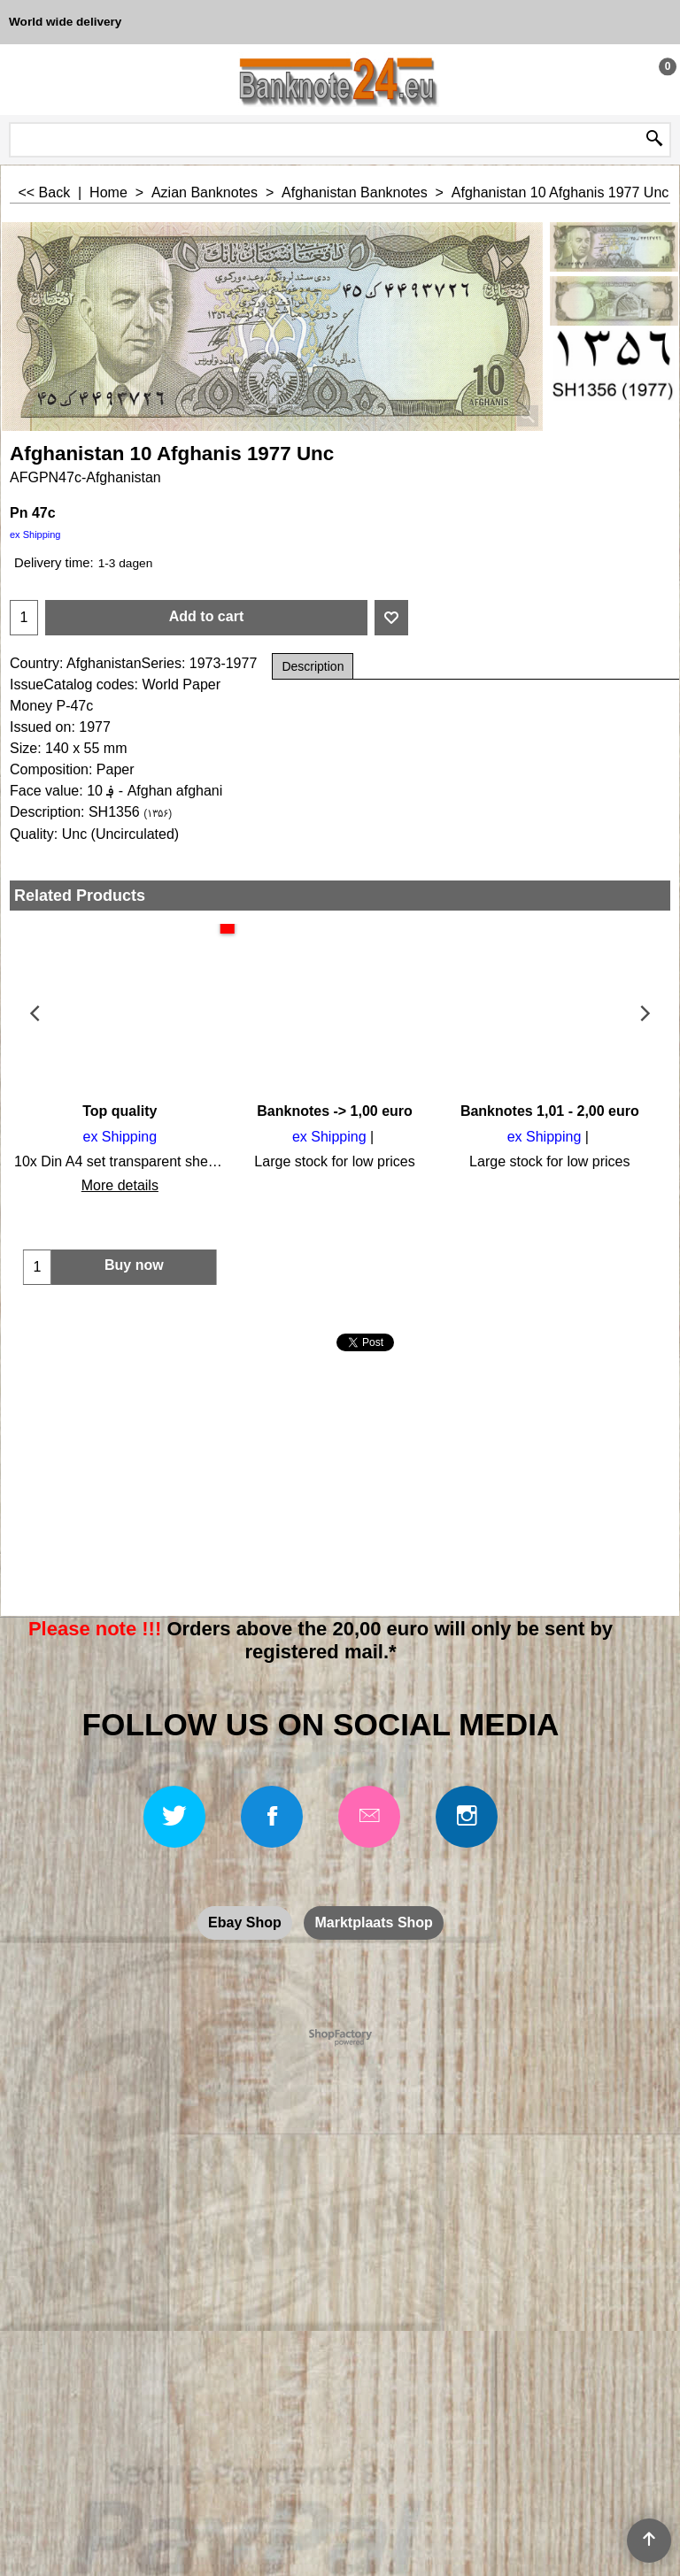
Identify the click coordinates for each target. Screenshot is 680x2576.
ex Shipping (35, 534)
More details (117, 1185)
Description (313, 666)
